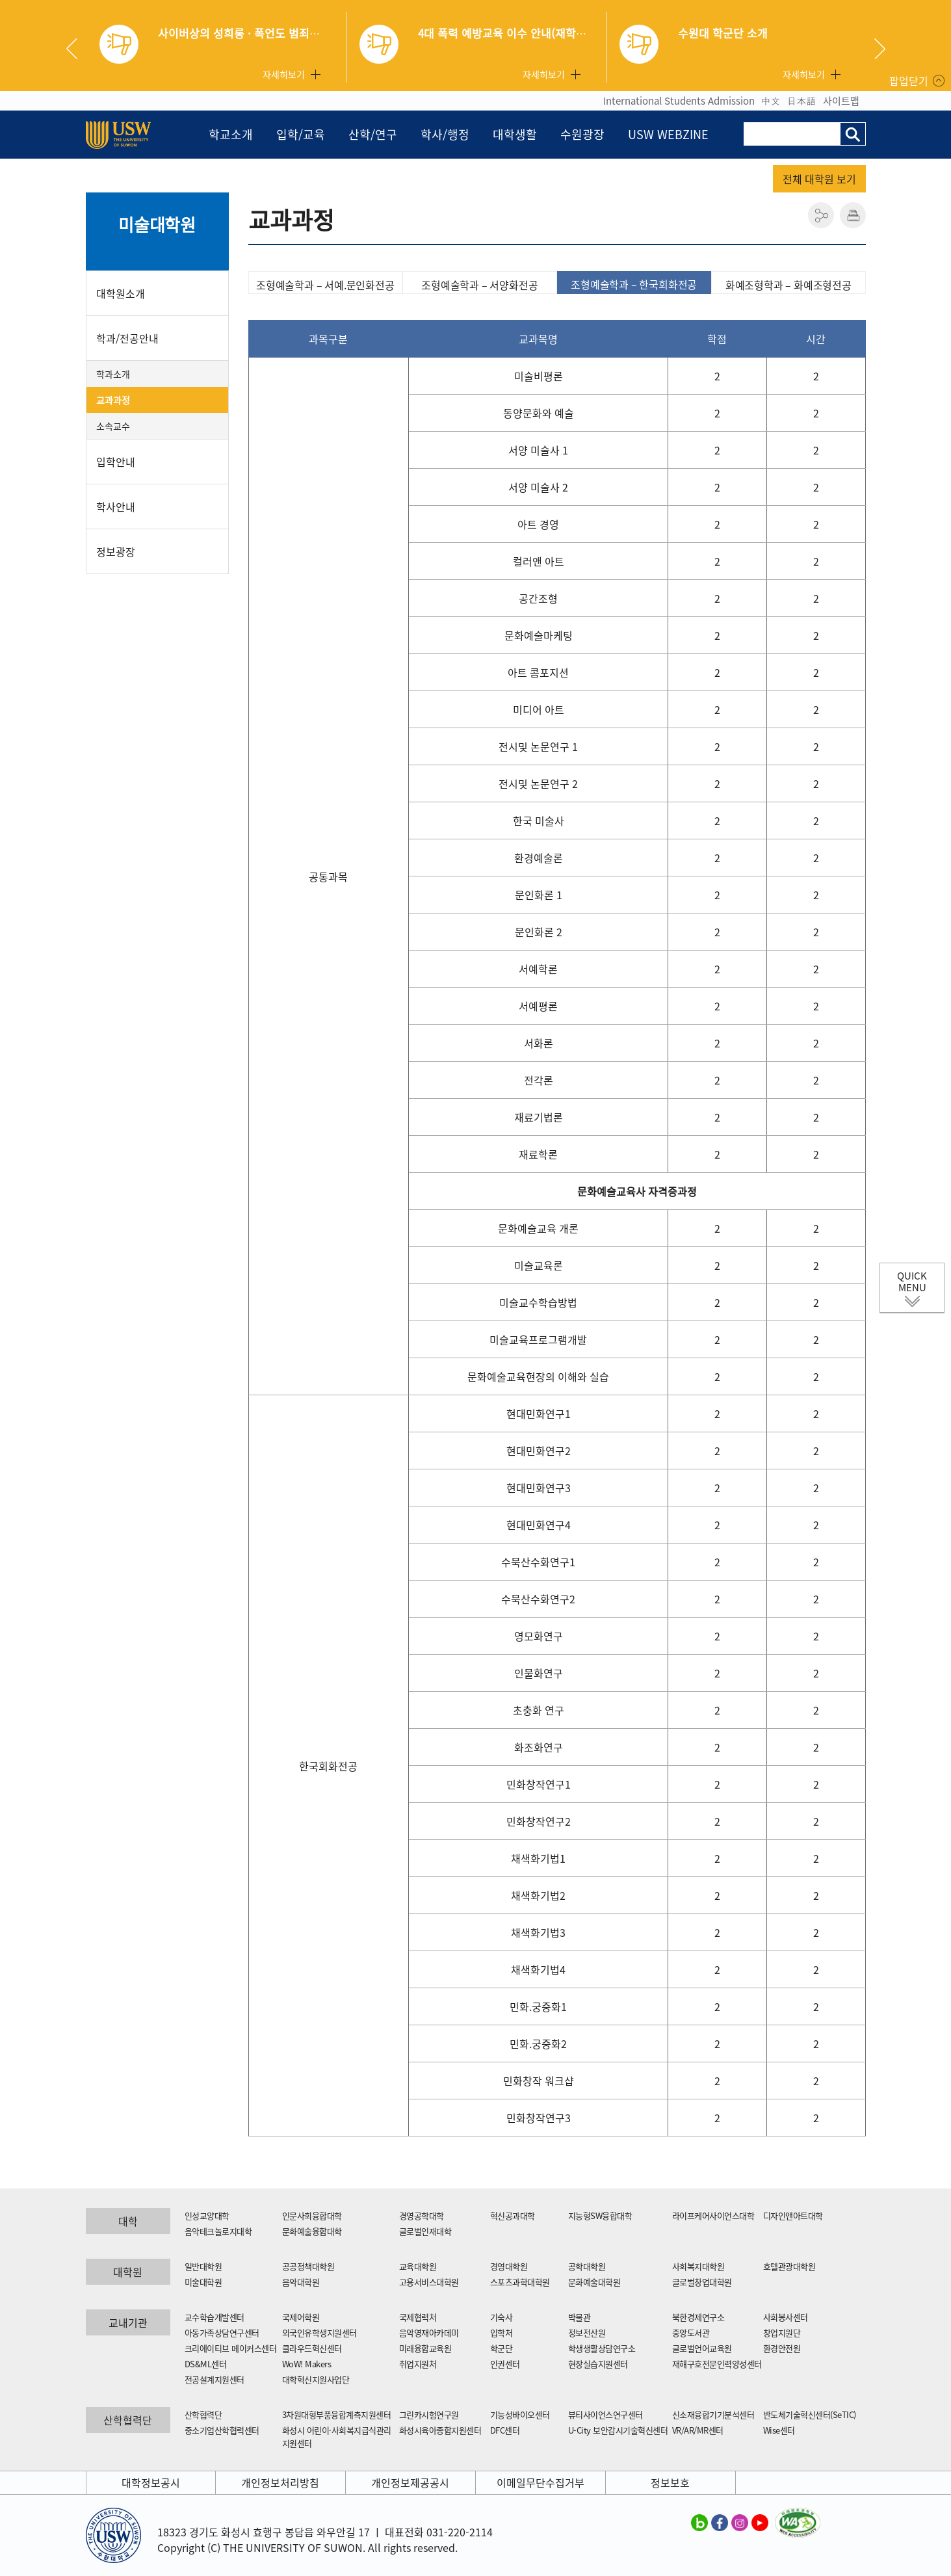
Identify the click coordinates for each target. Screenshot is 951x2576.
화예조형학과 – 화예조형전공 (788, 285)
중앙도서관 (691, 2332)
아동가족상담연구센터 (222, 2332)
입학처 (501, 2332)
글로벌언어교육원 (702, 2348)
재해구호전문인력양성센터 (717, 2364)
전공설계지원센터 (214, 2379)
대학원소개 (120, 293)
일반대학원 (203, 2266)
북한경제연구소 (698, 2317)
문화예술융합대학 (312, 2231)
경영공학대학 (421, 2215)
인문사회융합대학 (312, 2215)
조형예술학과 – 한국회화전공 (634, 284)
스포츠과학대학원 (520, 2282)
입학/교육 (300, 134)
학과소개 (113, 373)
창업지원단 (782, 2332)
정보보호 (670, 2482)
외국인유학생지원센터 (319, 2332)
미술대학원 (157, 224)
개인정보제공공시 (410, 2482)
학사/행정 (445, 134)
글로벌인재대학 (425, 2231)
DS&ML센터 (206, 2364)
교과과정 (113, 399)
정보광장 (115, 551)
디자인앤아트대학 (793, 2215)
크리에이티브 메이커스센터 (231, 2348)
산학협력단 (203, 2414)
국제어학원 (301, 2317)
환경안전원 (782, 2348)
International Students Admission (679, 101)
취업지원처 (418, 2364)
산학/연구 (372, 134)
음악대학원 (301, 2282)
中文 (771, 101)
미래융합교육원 (425, 2348)
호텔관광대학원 (789, 2266)
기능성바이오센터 (520, 2414)
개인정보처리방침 (280, 2482)
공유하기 (821, 215)
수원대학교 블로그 (699, 2522)
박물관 (579, 2317)
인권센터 (505, 2364)
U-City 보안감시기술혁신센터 (618, 2430)
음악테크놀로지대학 (218, 2231)
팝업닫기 (908, 80)
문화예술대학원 (594, 2282)
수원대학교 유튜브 (759, 2522)
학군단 (501, 2348)
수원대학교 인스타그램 (739, 2522)
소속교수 (113, 425)
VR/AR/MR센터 (697, 2430)
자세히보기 (284, 74)
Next (879, 48)
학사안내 (115, 506)
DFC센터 (505, 2430)
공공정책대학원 (308, 2266)
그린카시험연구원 (429, 2414)
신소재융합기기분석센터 (713, 2414)
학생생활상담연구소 (602, 2348)
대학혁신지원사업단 (316, 2379)
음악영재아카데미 (429, 2332)
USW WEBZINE (668, 134)
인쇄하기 (853, 215)
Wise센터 (779, 2430)
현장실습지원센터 (598, 2364)
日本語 (801, 101)
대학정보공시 (151, 2482)
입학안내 (115, 461)
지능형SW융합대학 (600, 2215)
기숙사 (501, 2317)
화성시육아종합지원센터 (440, 2430)
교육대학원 (418, 2266)
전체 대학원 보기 (819, 179)
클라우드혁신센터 (312, 2348)
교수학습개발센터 (214, 2317)
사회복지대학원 (698, 2266)
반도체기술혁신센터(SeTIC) (809, 2414)
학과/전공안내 (127, 338)
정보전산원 (587, 2332)
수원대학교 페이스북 (719, 2522)
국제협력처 (418, 2317)
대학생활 (515, 134)
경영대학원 (509, 2266)
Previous (76, 49)
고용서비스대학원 (429, 2282)
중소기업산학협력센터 (222, 2430)
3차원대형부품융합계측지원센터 (336, 2414)
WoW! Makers (307, 2364)
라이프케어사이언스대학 (713, 2215)
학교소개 (231, 134)
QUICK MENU (912, 1281)
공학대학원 (587, 2266)
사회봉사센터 (785, 2317)
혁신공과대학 (512, 2215)
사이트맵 (841, 101)
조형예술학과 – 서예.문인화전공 (325, 285)
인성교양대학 (207, 2215)
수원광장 (582, 134)
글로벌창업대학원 (702, 2282)
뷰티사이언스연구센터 (605, 2414)
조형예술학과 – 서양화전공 (479, 285)
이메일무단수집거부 (540, 2482)
